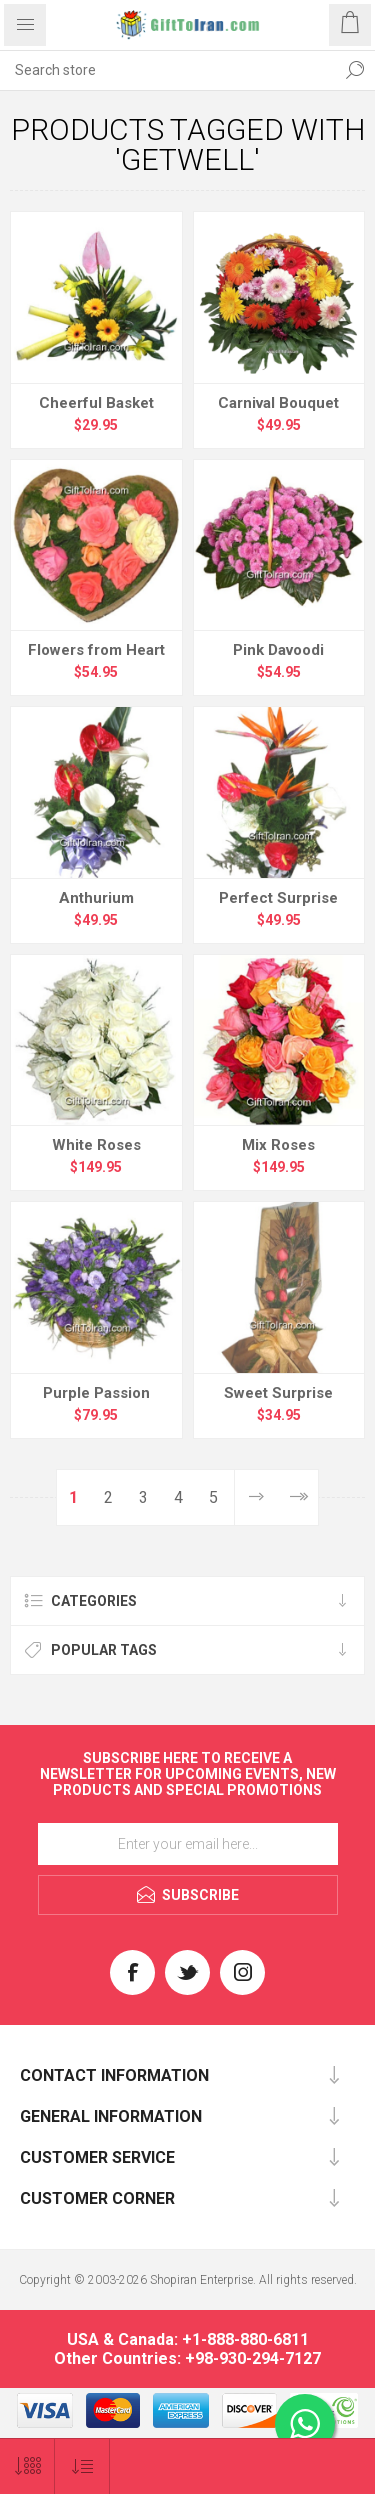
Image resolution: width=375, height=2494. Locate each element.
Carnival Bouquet (278, 403)
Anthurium (96, 898)
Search (355, 70)
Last (297, 1497)
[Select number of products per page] (27, 2466)
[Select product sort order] (82, 2466)
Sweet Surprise (278, 1393)
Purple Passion (96, 1393)
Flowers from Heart (96, 650)
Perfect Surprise (278, 898)
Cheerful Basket (96, 403)
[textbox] (167, 70)
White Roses (96, 1145)
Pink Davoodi (278, 650)
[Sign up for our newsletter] (188, 1844)
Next (255, 1497)
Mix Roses (278, 1145)
